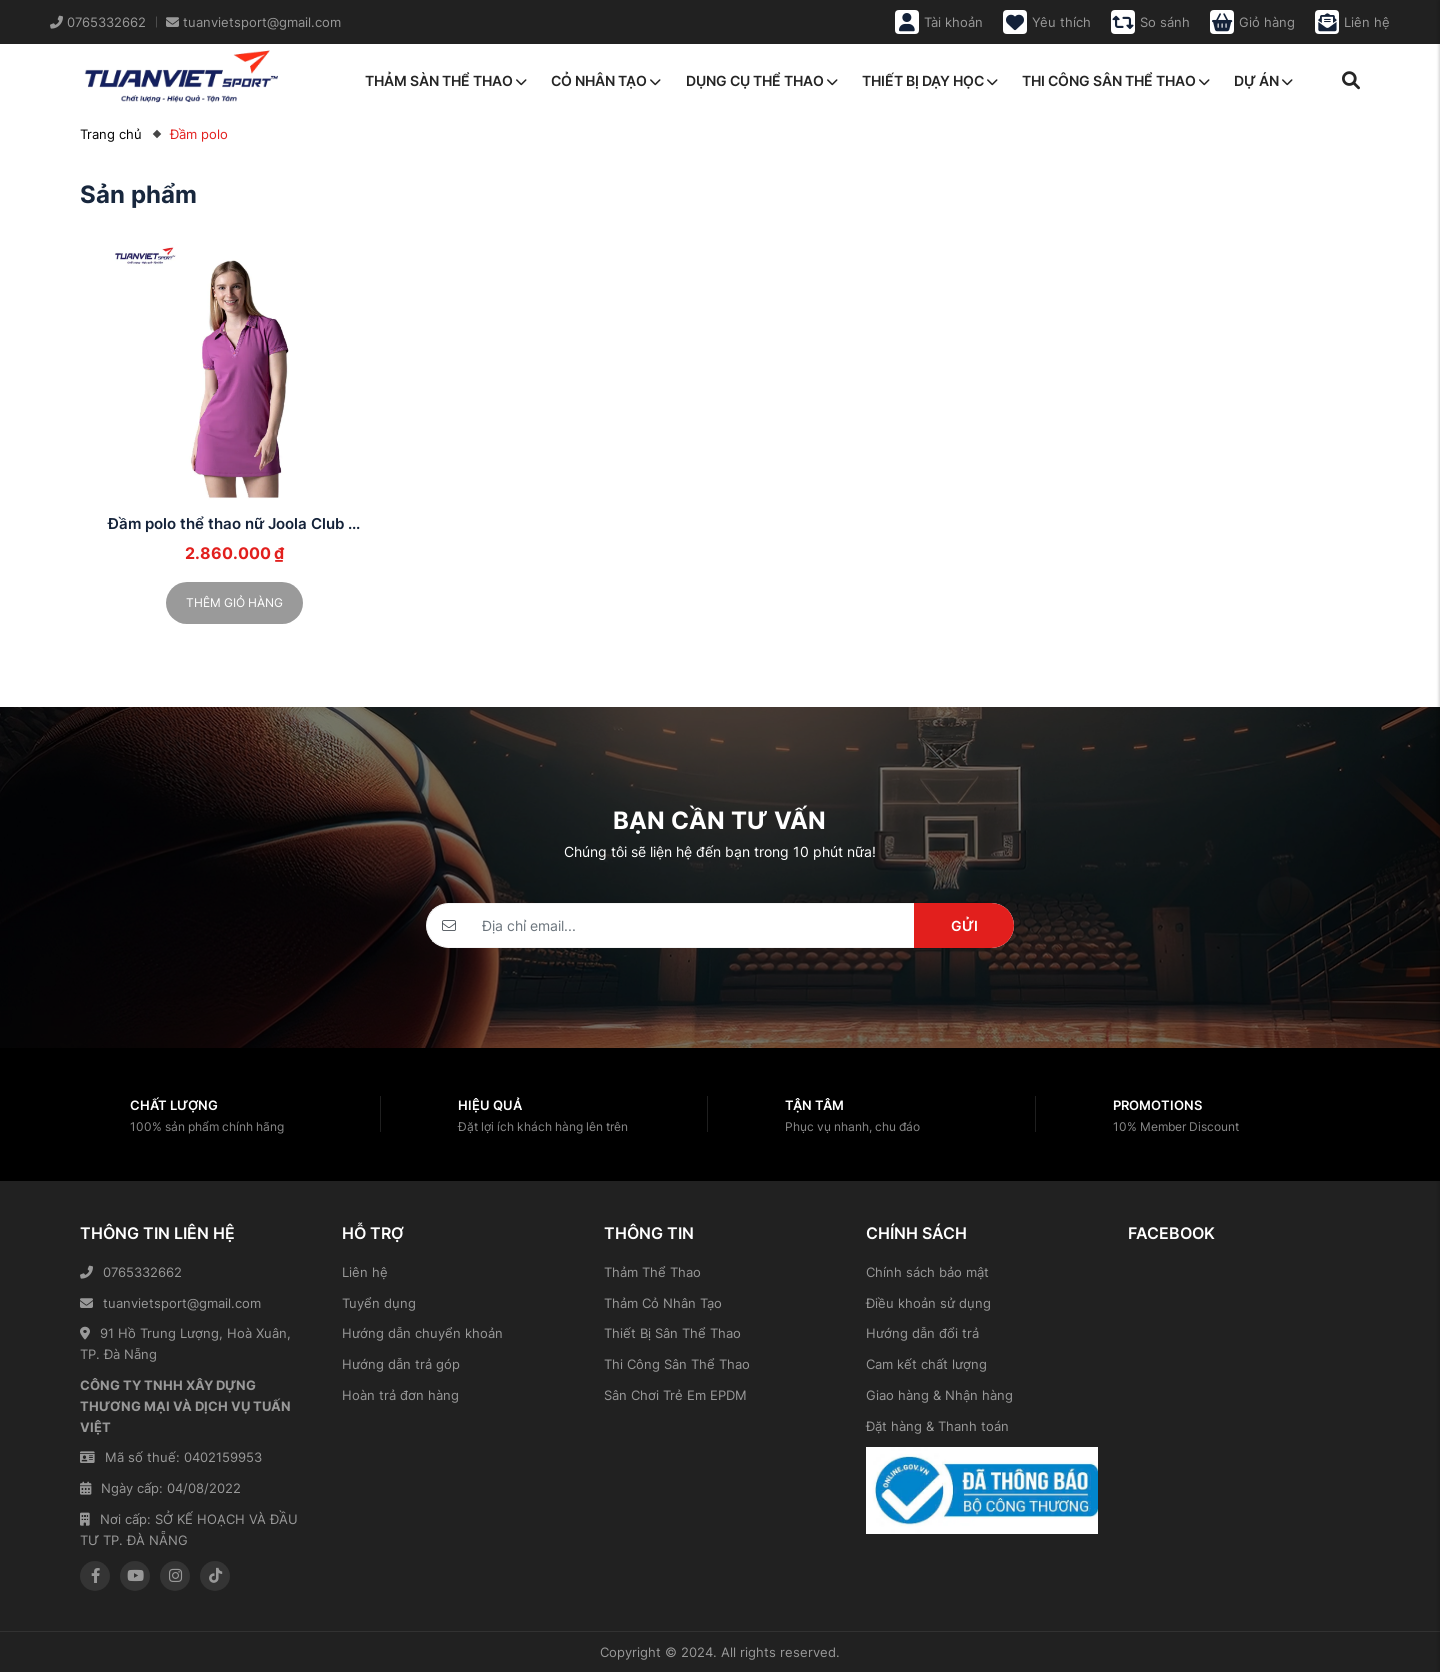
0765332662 (131, 1272)
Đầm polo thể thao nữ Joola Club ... (234, 523)
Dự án (1263, 80)
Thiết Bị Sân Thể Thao (672, 1333)
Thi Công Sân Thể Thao (677, 1364)
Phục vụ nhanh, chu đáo (852, 1126)
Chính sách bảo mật (927, 1272)
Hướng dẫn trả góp (401, 1364)
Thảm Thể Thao (652, 1272)
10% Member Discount (1176, 1126)
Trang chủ (111, 134)
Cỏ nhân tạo (606, 80)
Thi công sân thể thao (1116, 80)
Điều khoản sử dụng (928, 1303)
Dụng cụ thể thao (762, 80)
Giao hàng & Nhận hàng (939, 1395)
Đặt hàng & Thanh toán (937, 1426)
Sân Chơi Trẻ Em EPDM (675, 1395)
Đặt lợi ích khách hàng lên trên (543, 1126)
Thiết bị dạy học (930, 80)
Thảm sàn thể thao (446, 80)
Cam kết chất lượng (926, 1364)
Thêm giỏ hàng (234, 602)
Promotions (1157, 1105)
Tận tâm (814, 1105)
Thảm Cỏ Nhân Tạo (663, 1303)
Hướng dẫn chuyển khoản (422, 1333)
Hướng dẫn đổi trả (922, 1333)
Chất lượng (174, 1105)
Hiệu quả (490, 1105)
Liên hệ (365, 1272)
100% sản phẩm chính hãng (207, 1126)
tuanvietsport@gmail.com (170, 1303)
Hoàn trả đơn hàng (400, 1395)
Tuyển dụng (379, 1303)
